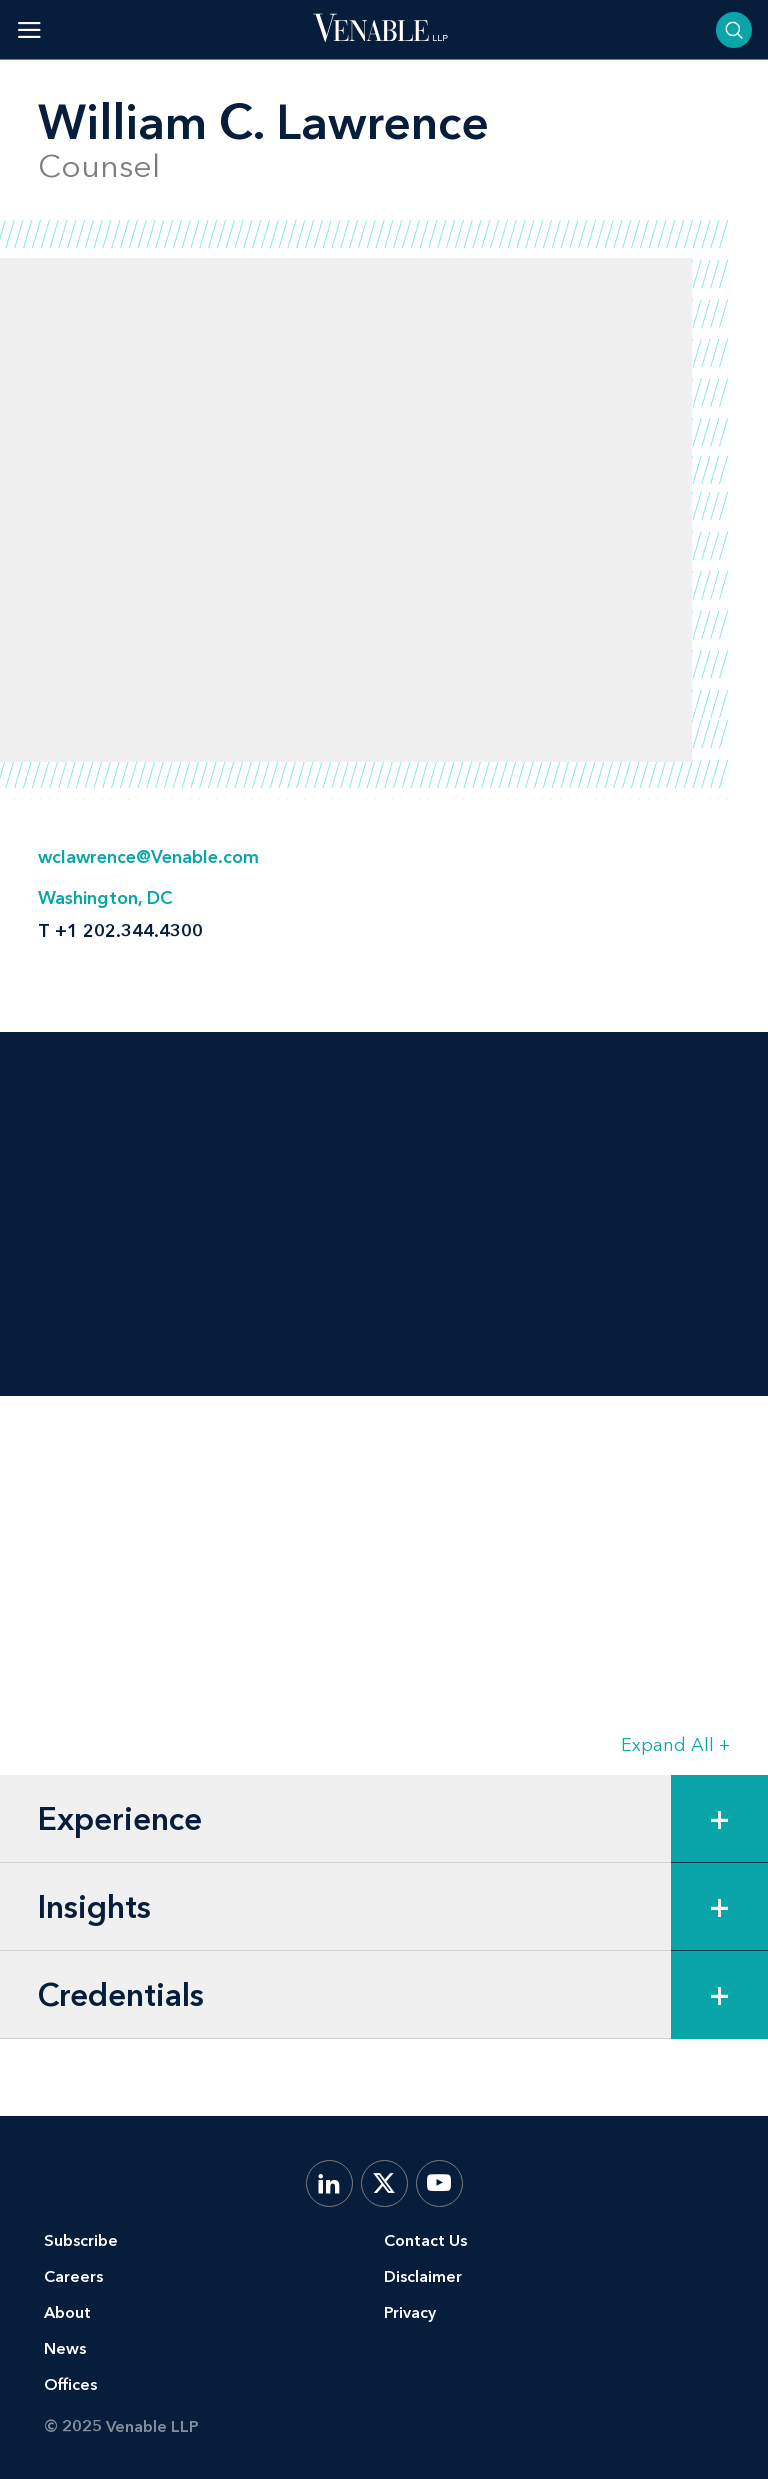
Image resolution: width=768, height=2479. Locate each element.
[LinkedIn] (329, 2183)
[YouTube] (439, 2183)
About (67, 2312)
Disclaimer (423, 2276)
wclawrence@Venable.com (148, 857)
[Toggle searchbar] (734, 30)
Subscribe (81, 2240)
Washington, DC (105, 898)
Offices (70, 2384)
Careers (73, 2276)
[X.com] (384, 2183)
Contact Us (425, 2240)
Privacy (410, 2312)
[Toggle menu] (29, 29)
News (65, 2348)
